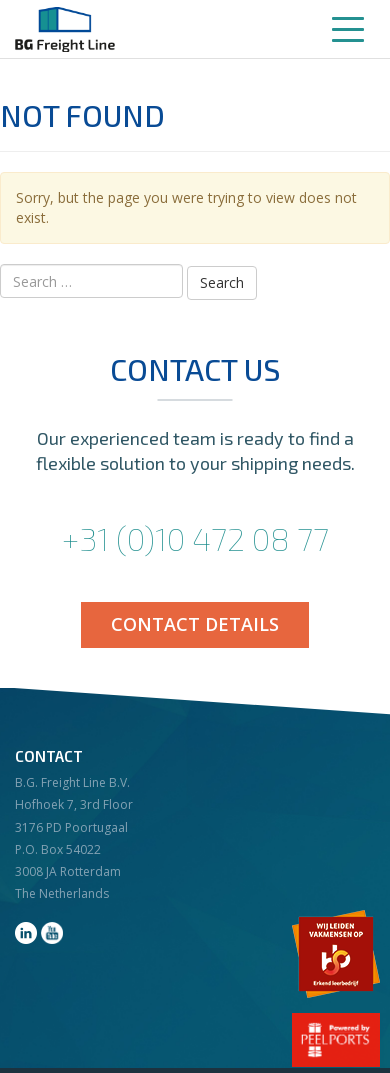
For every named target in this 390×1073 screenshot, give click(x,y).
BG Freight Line (65, 29)
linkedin (26, 933)
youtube (52, 933)
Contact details (195, 624)
